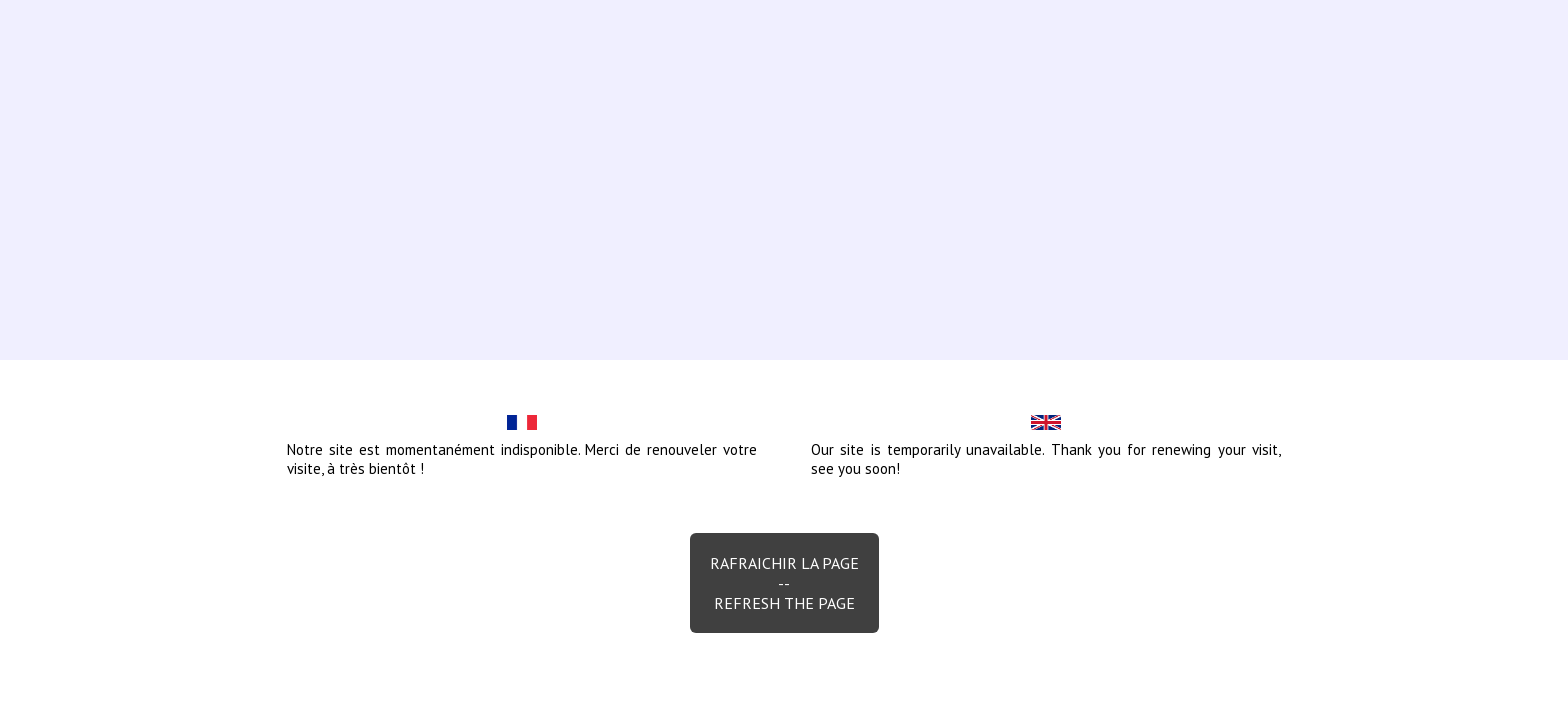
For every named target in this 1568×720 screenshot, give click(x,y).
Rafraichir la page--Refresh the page (784, 583)
